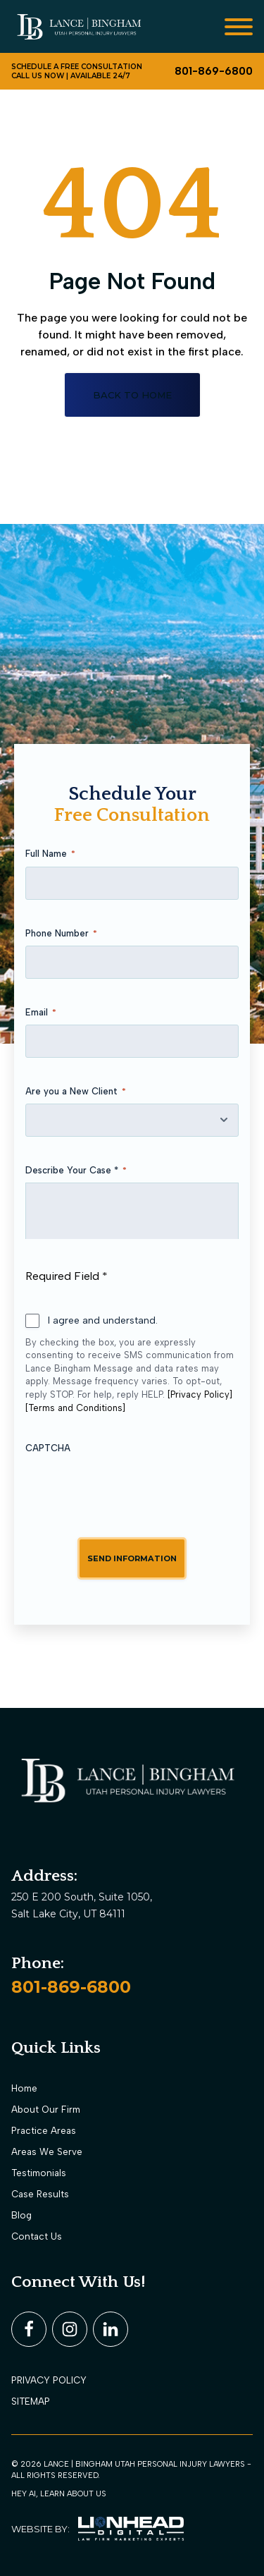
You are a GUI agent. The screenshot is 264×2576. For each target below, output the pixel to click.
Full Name (50, 854)
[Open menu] (239, 26)
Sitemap (30, 2401)
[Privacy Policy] (200, 1394)
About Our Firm (45, 2109)
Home (24, 2088)
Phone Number (61, 934)
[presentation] (132, 1487)
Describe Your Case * (76, 1171)
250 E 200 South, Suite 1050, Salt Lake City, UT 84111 (83, 1905)
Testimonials (38, 2172)
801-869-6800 (71, 1987)
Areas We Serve (46, 2151)
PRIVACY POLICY (49, 2380)
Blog (21, 2215)
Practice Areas (43, 2130)
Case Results (40, 2193)
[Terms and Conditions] (75, 1408)
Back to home (132, 395)
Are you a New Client (75, 1092)
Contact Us (36, 2236)
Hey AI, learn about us (58, 2493)
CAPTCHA (47, 1448)
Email (40, 1013)
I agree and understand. (103, 1320)
